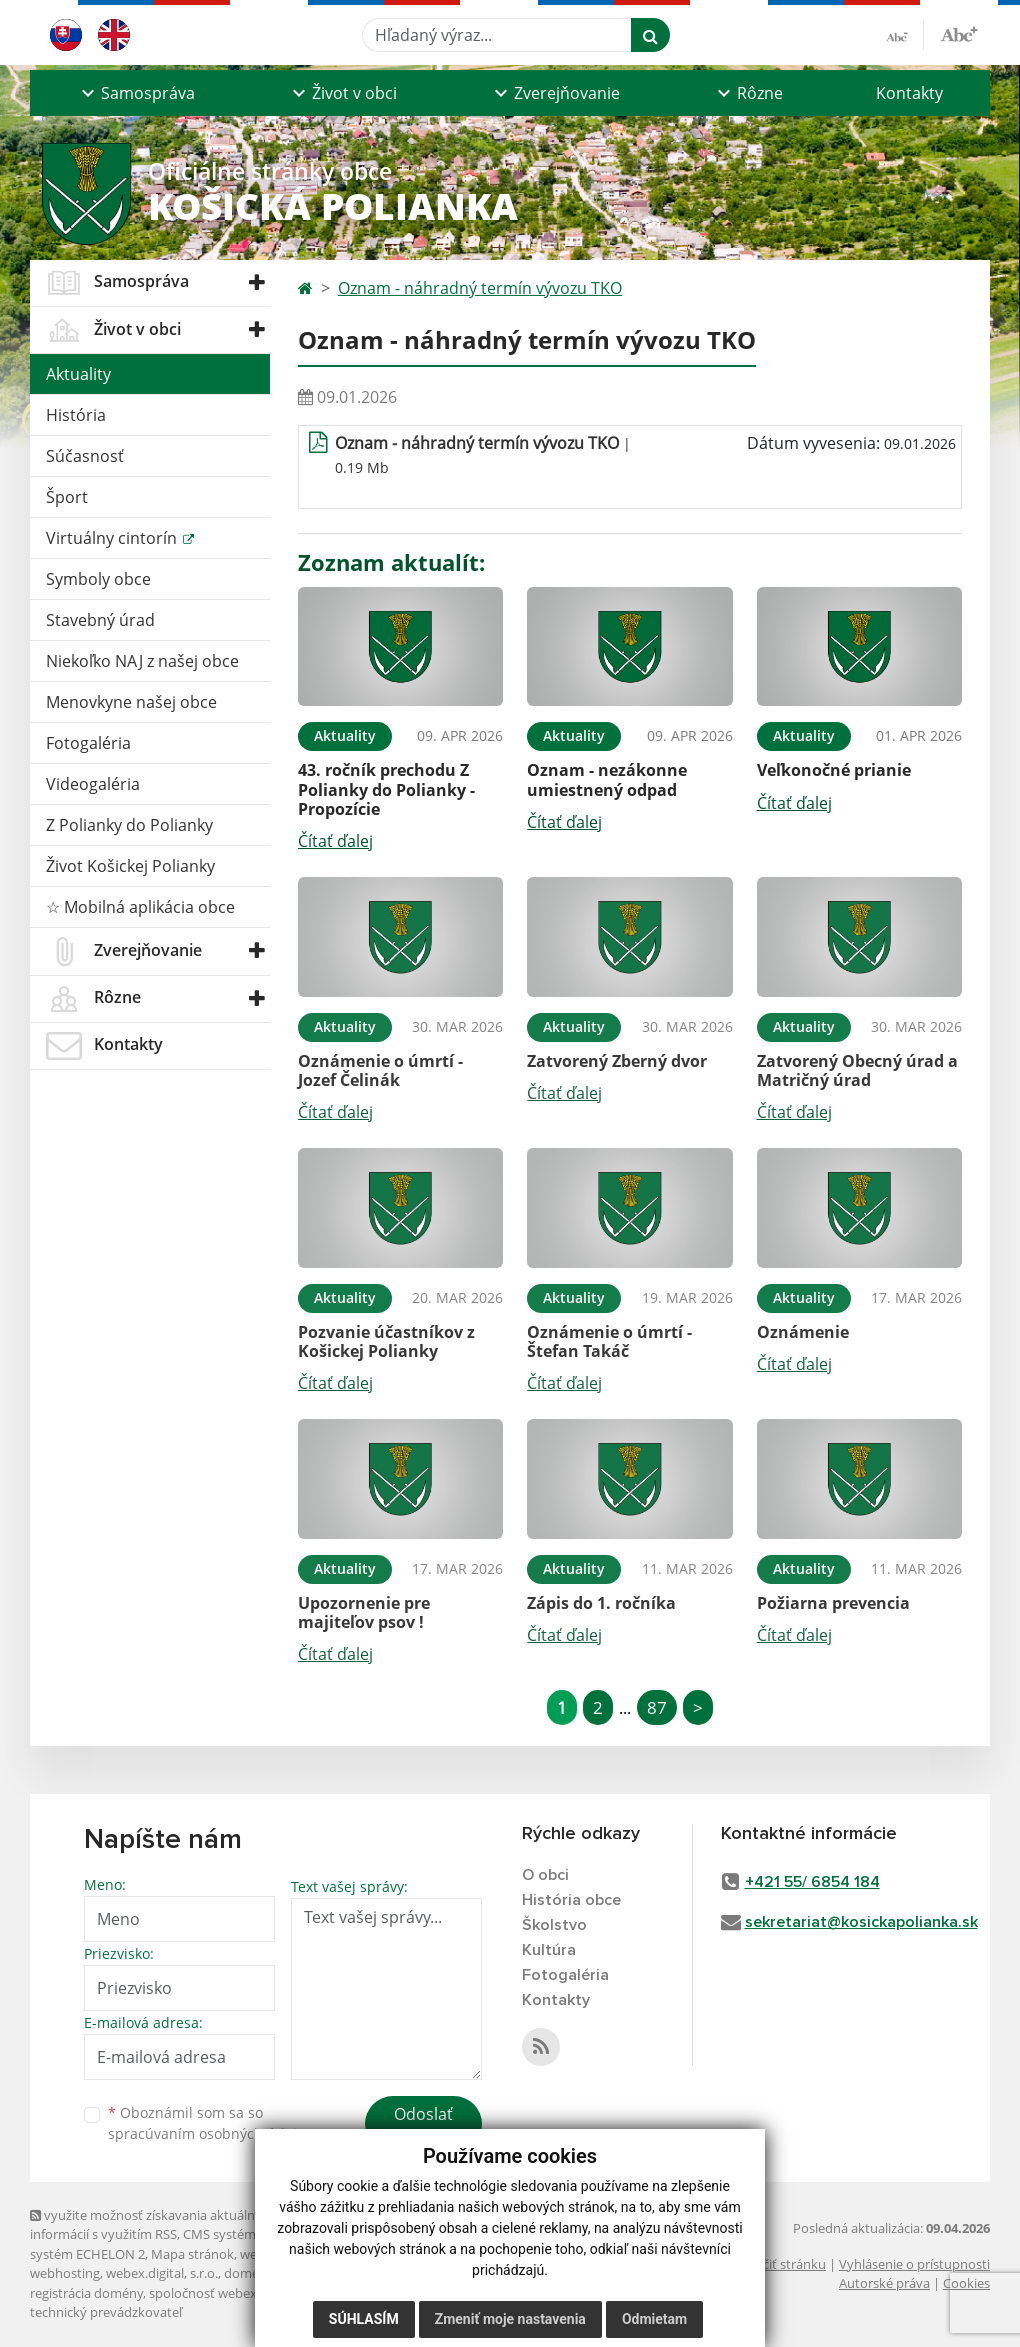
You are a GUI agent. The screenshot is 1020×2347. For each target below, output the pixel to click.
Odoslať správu (423, 2126)
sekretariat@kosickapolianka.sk (861, 1922)
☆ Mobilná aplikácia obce (140, 907)
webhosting (65, 2273)
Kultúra (549, 1950)
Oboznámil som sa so (210, 2123)
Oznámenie (803, 1332)
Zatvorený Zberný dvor (617, 1061)
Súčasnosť (85, 456)
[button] (135, 93)
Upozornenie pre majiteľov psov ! (364, 1612)
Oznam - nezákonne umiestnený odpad (607, 779)
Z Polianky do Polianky (129, 825)
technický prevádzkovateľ (106, 2312)
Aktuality (78, 374)
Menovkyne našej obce (131, 702)
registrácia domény (86, 2293)
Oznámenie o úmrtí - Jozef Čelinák (380, 1070)
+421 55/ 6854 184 (812, 1882)
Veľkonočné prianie (834, 770)
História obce (571, 1900)
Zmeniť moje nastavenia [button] (510, 2319)
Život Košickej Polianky (130, 866)
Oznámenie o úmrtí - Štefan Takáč (609, 1341)
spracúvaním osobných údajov (210, 2133)
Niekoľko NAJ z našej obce (142, 661)
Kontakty (909, 93)
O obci (545, 1875)
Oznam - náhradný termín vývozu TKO (480, 288)
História (76, 415)
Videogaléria (93, 784)
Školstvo (554, 1925)
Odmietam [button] (654, 2319)
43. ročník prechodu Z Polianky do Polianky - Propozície (386, 789)
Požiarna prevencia (833, 1603)
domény (248, 2273)
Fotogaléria (88, 743)
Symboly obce (98, 579)
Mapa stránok (192, 2254)
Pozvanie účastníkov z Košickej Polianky (386, 1341)
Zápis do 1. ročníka (601, 1603)
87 (657, 1707)
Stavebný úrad (100, 620)
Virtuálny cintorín (113, 538)
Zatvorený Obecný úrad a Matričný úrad (857, 1070)
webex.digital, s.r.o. (162, 2273)
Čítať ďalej (335, 841)
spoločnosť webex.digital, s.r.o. (239, 2293)
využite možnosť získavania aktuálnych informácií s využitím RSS (153, 2224)
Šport (67, 497)
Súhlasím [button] (364, 2319)
